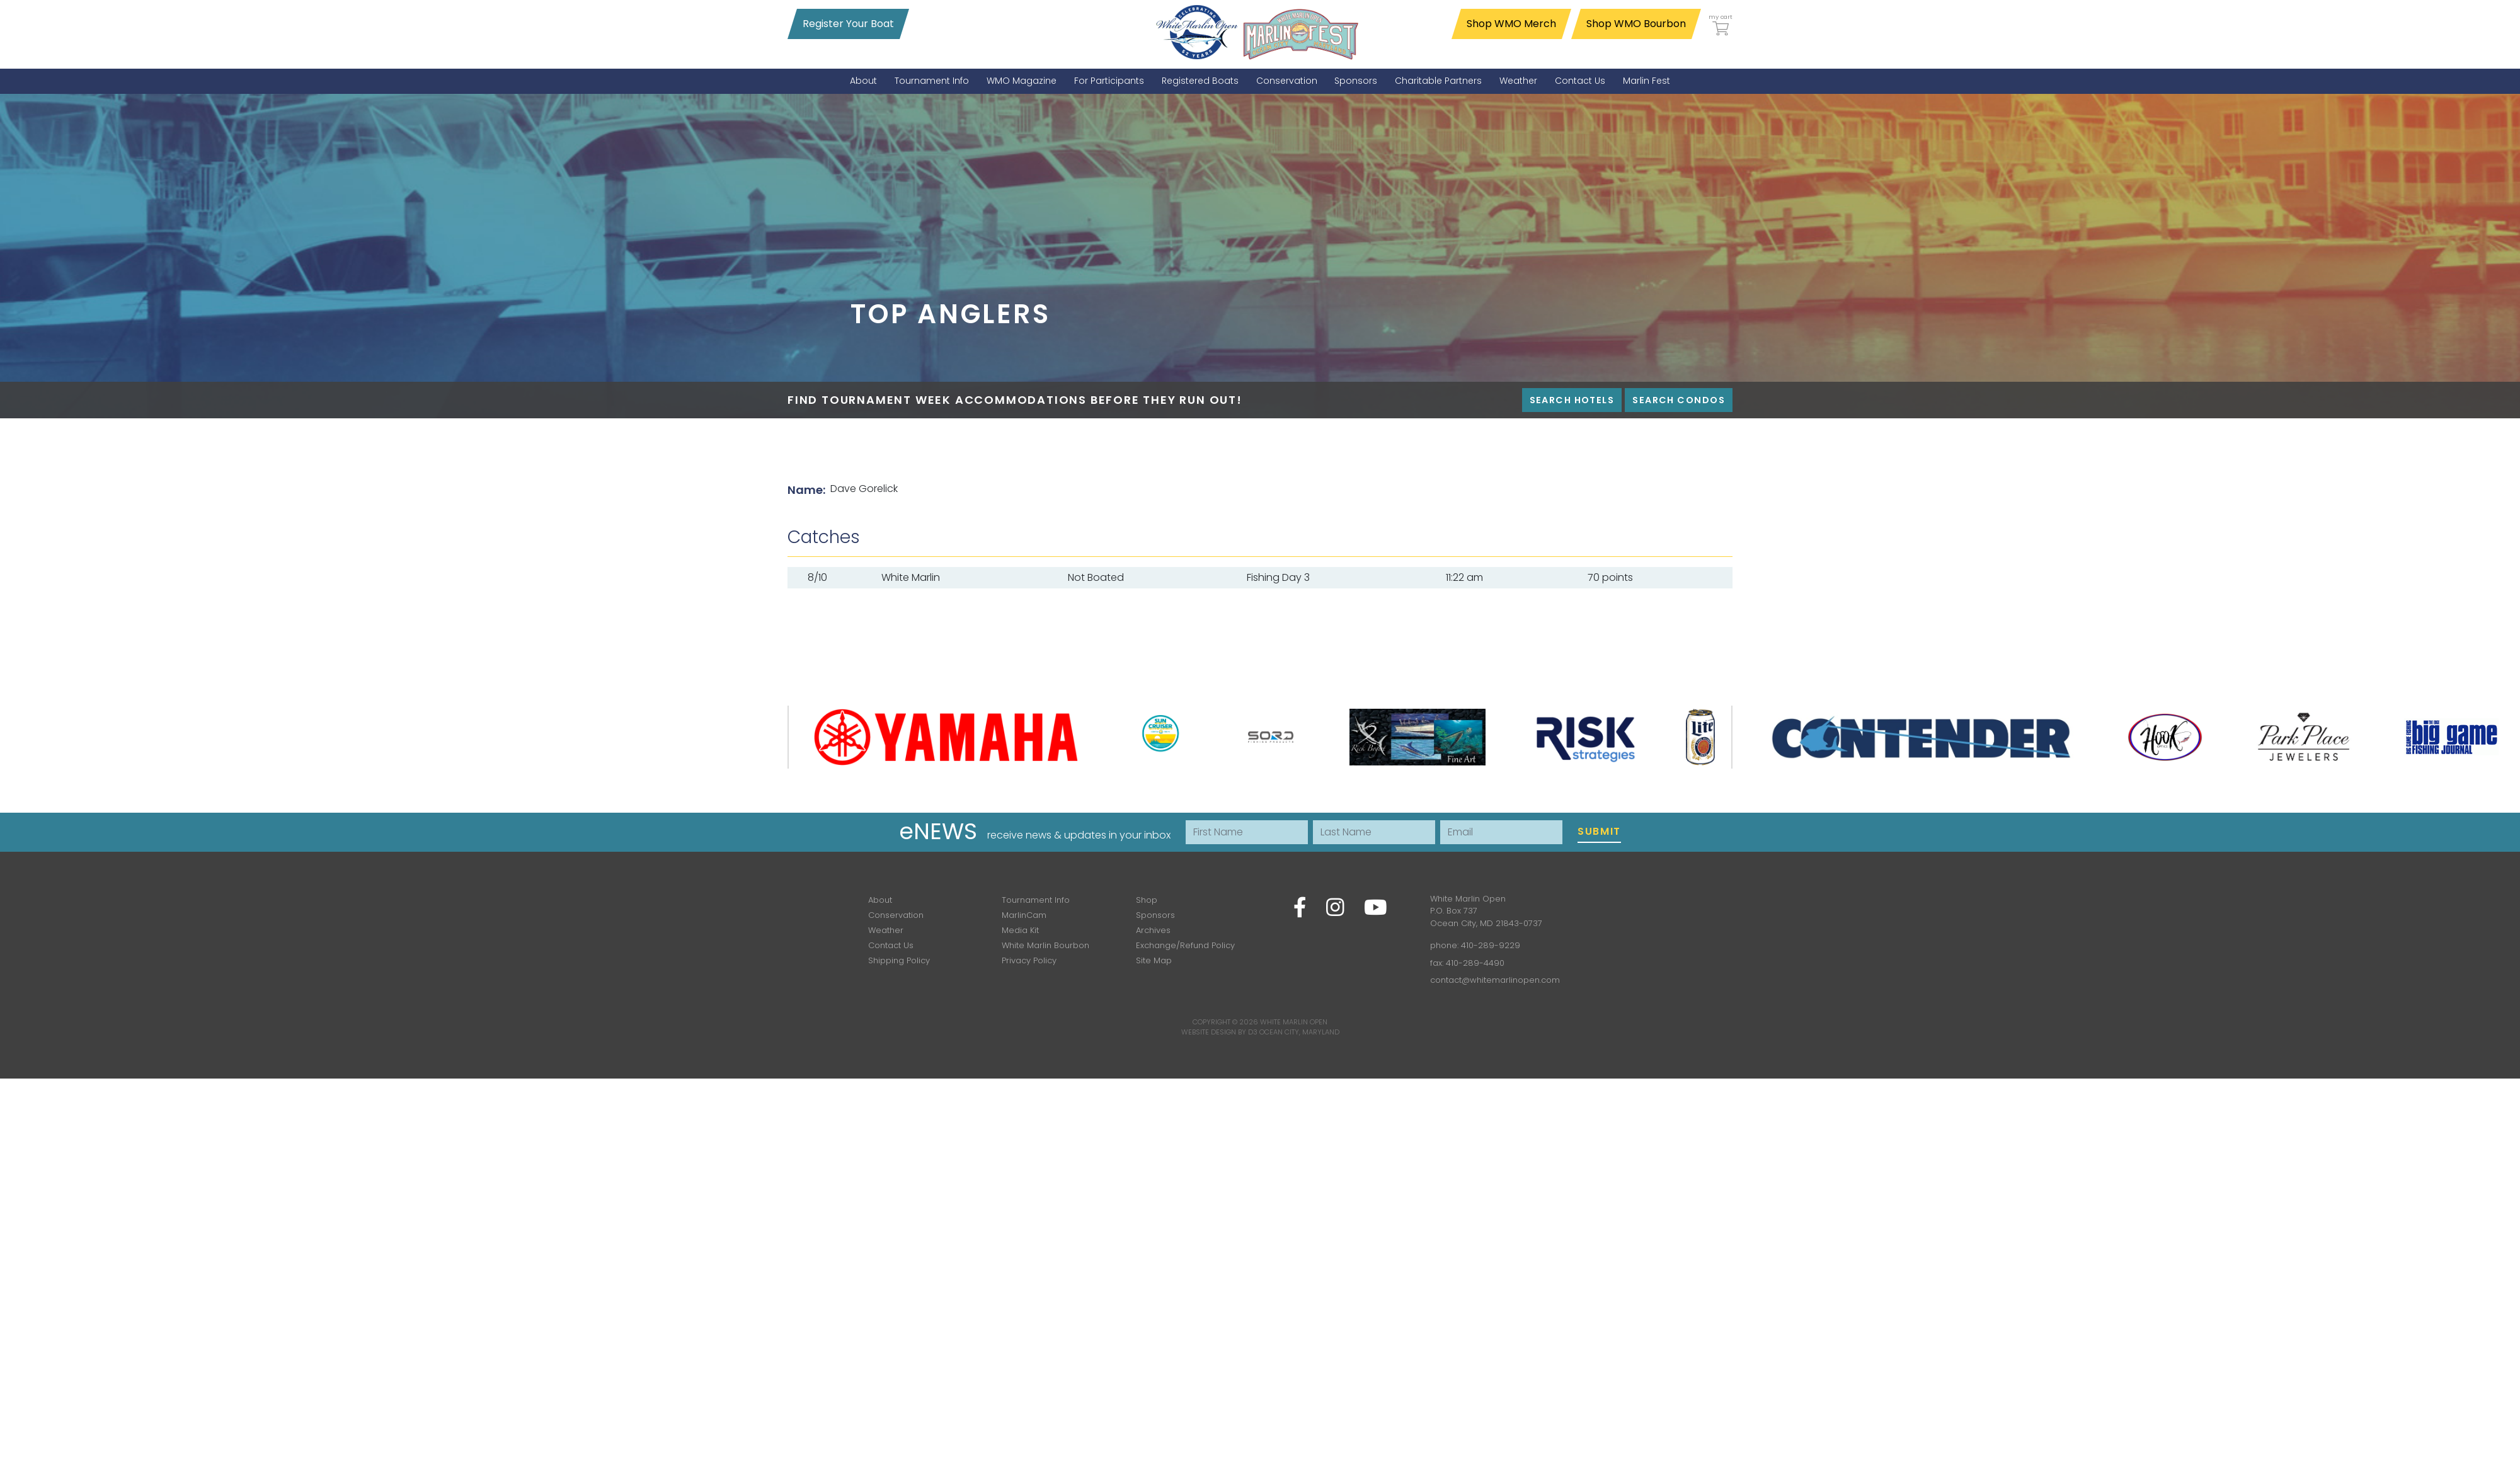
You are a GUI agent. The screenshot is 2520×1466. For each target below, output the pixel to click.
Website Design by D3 (1219, 1032)
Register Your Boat (848, 23)
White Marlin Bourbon (1045, 945)
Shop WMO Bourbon (1636, 23)
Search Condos (1678, 400)
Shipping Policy (899, 960)
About (880, 900)
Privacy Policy (1029, 960)
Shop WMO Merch (1511, 23)
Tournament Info (1036, 900)
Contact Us (891, 945)
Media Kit (1020, 930)
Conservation (896, 915)
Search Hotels (1572, 400)
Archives (1153, 930)
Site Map (1154, 960)
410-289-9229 (1490, 945)
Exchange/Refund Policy (1185, 945)
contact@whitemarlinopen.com (1495, 980)
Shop (1146, 900)
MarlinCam (1024, 915)
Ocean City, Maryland (1299, 1032)
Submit (1599, 831)
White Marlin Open (1293, 1022)
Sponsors (1155, 915)
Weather (885, 930)
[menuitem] (863, 81)
